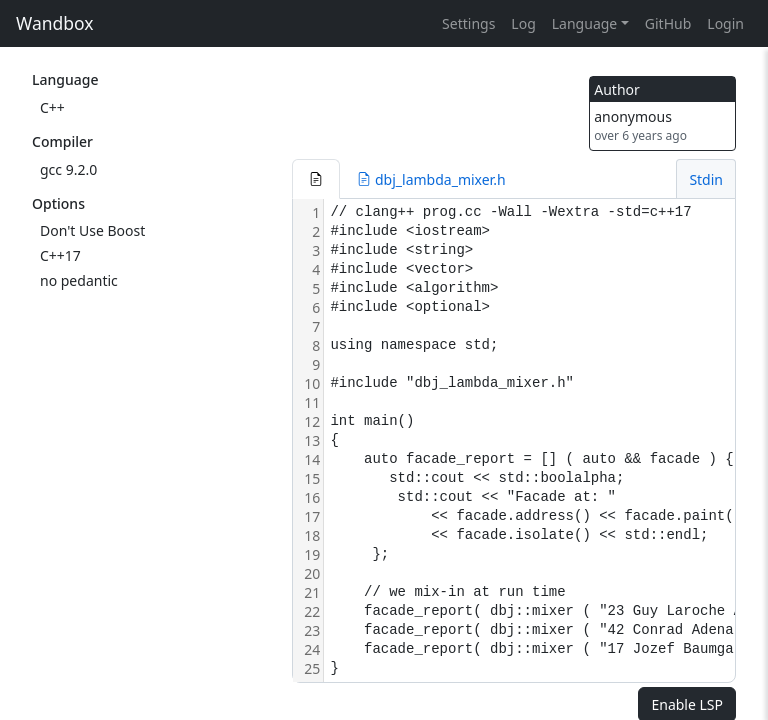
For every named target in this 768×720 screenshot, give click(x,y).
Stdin (706, 179)
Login (725, 23)
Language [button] (584, 23)
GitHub (668, 23)
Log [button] (523, 23)
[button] (316, 179)
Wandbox (55, 23)
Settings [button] (468, 23)
